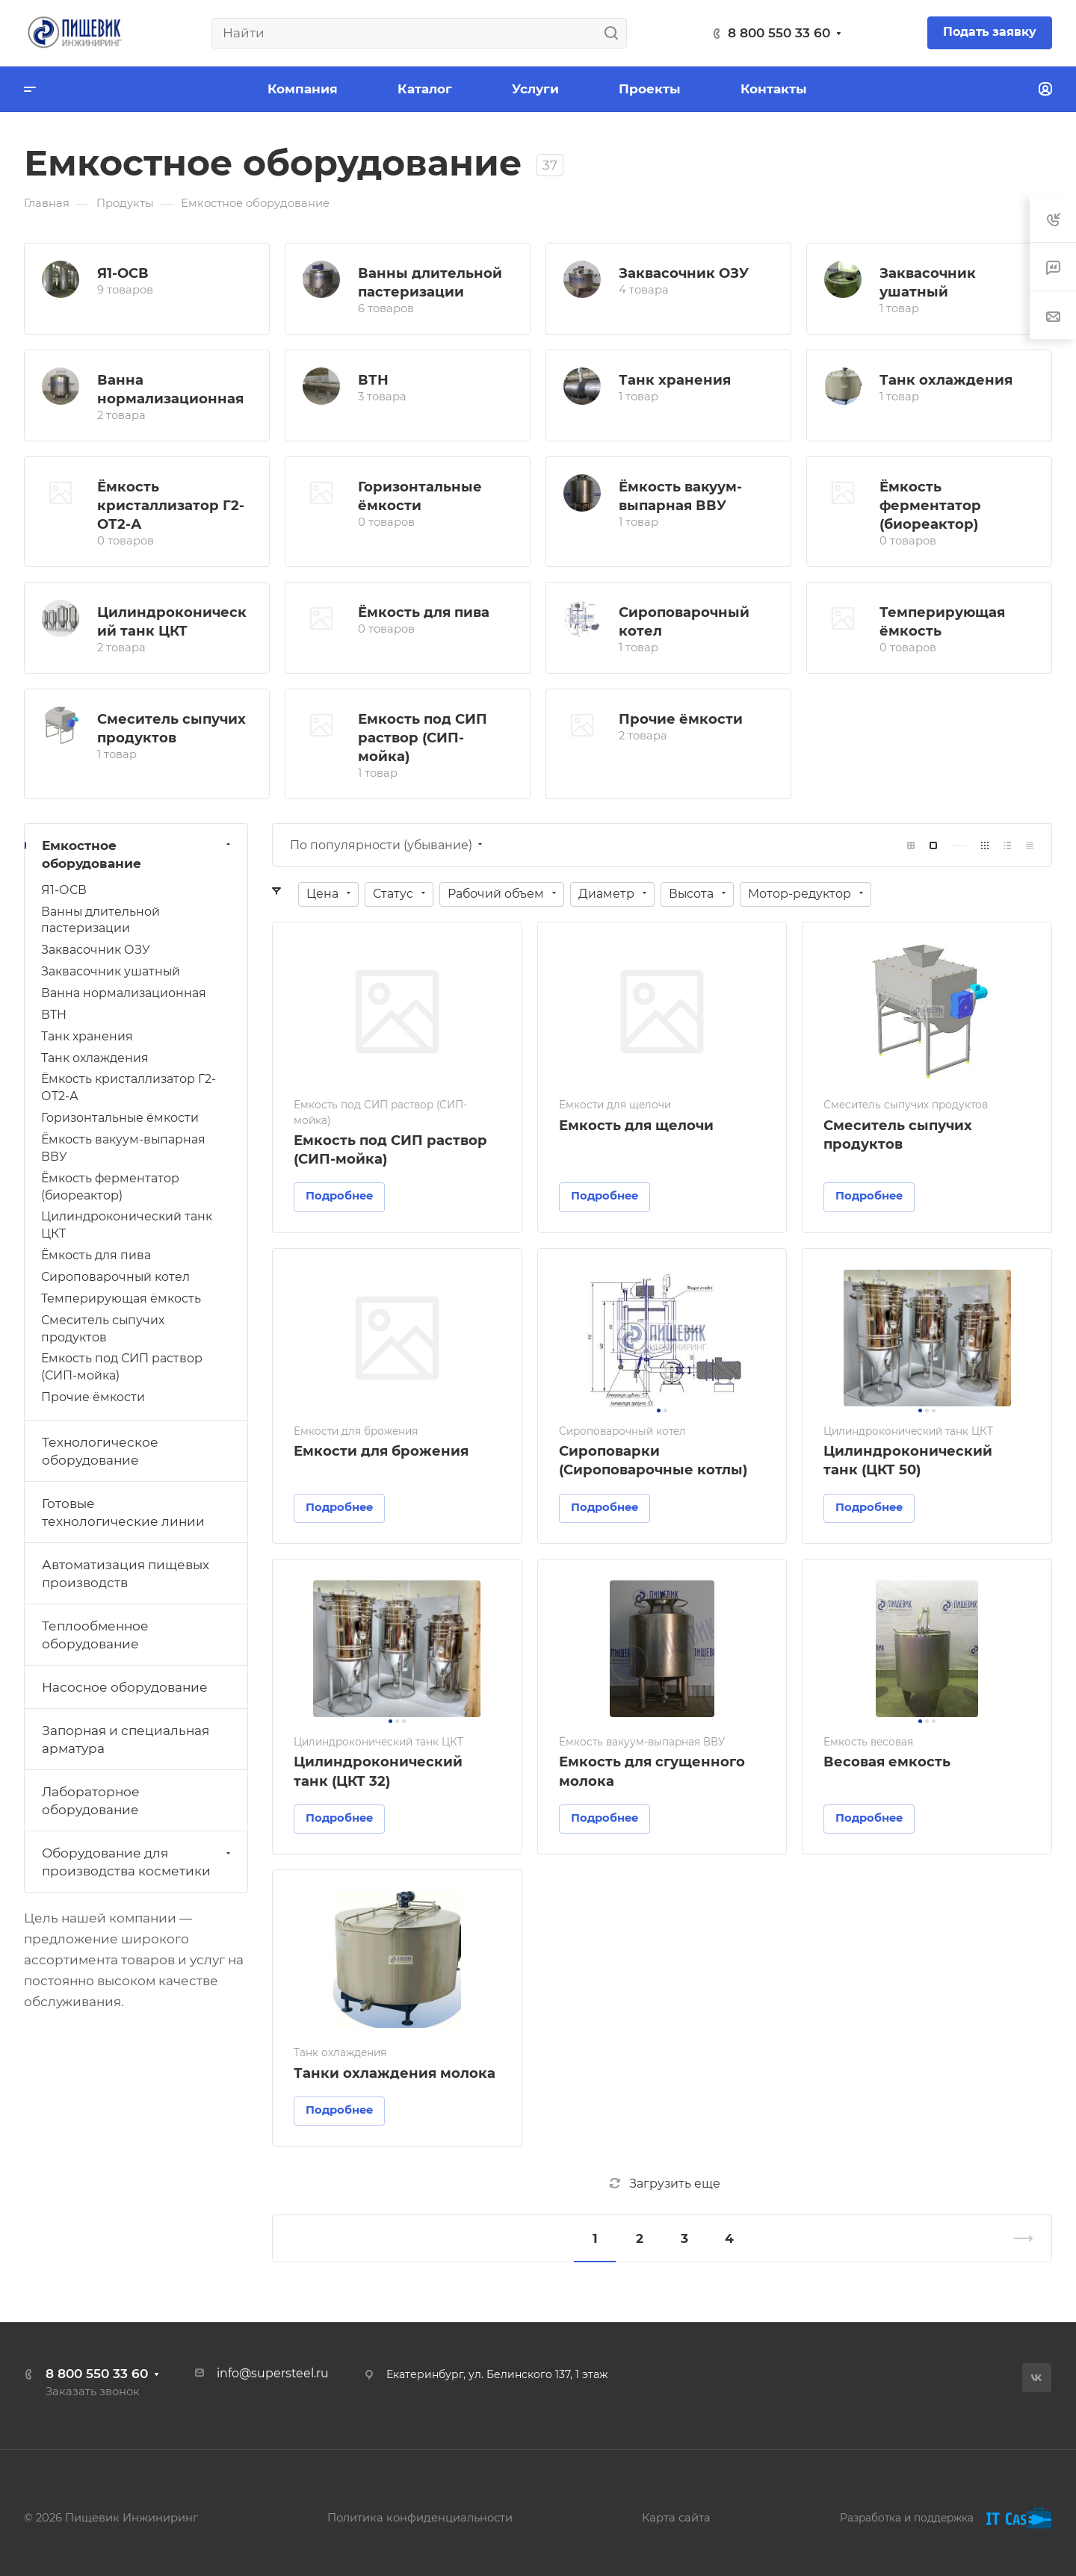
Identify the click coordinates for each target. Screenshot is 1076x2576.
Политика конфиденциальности (420, 2517)
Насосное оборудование (125, 1687)
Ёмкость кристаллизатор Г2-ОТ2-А (170, 505)
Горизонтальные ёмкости (120, 1118)
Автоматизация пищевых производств (125, 1573)
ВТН (373, 379)
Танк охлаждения (945, 379)
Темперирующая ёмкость (121, 1298)
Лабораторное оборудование (91, 1800)
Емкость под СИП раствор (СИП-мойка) (422, 737)
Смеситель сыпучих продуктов (102, 1328)
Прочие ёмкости (681, 718)
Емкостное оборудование (138, 854)
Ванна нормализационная (123, 993)
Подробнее (339, 1195)
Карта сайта (676, 2517)
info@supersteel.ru (273, 2373)
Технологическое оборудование (100, 1451)
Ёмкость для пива (423, 612)
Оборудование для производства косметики (138, 1862)
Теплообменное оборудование (95, 1634)
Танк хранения (675, 379)
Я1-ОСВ (123, 273)
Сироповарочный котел (115, 1277)
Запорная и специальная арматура (125, 1739)
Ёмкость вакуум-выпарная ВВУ (123, 1148)
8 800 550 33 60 (779, 32)
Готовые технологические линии (123, 1512)
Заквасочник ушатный (110, 971)
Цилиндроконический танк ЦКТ (126, 1225)
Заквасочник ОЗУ (684, 273)
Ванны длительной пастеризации (100, 920)
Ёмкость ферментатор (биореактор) (930, 505)
